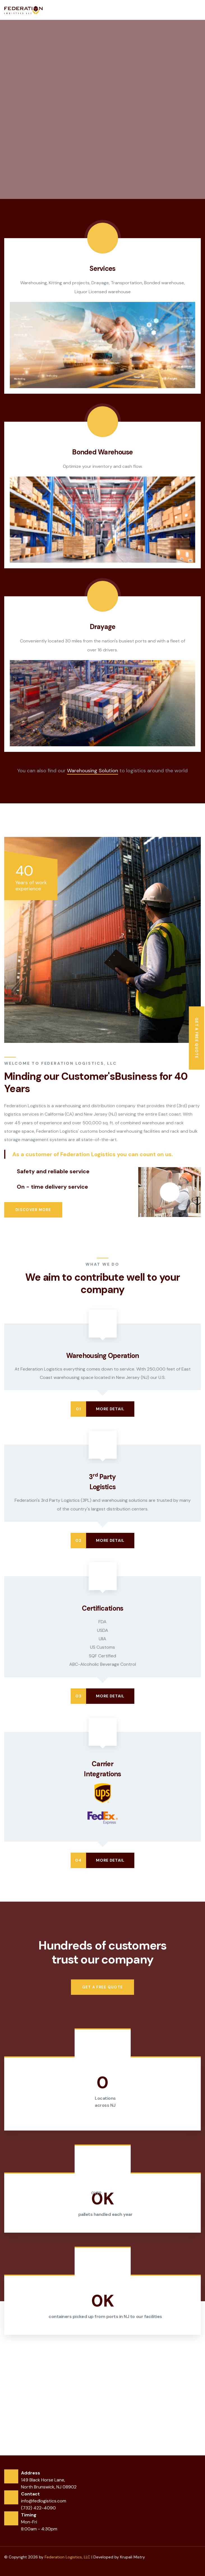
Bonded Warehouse (102, 452)
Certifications (102, 1608)
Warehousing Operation (102, 1355)
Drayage (103, 626)
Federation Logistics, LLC (67, 2556)
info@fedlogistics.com (43, 2501)
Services (102, 268)
